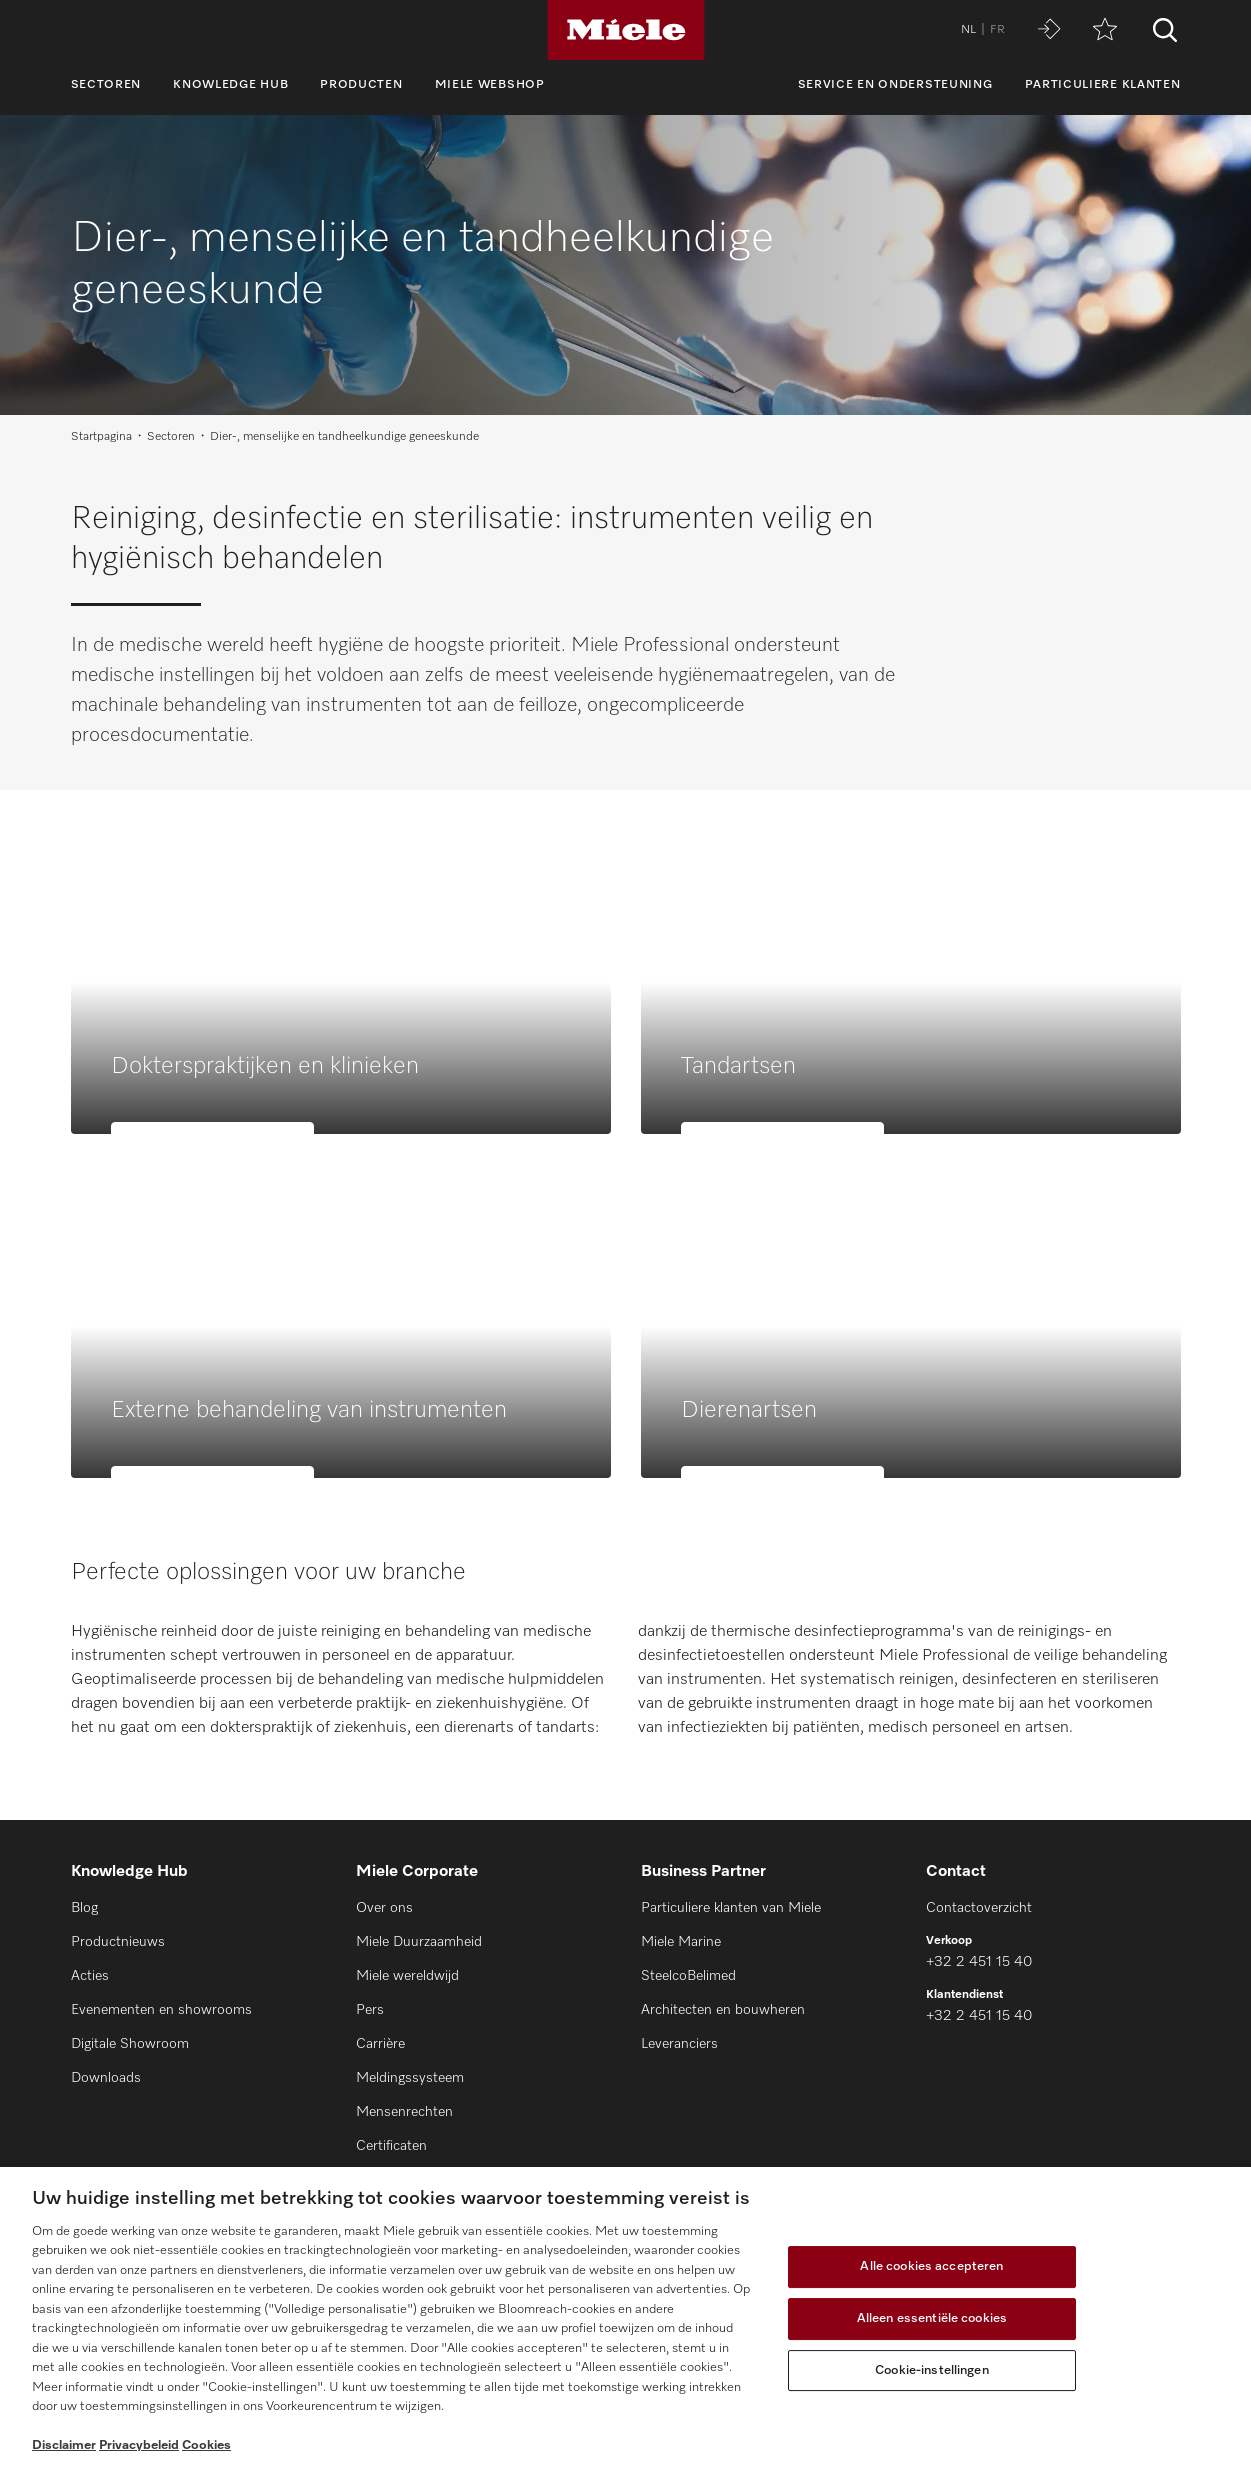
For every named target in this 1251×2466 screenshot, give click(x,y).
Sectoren (106, 85)
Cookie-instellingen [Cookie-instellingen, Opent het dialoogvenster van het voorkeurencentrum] (931, 2370)
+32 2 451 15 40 (979, 1962)
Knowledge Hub (230, 85)
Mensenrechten (404, 2112)
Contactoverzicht (979, 1908)
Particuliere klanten (1103, 85)
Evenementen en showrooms (161, 2010)
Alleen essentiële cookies (932, 2318)
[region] (625, 2316)
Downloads (106, 2078)
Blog (84, 1908)
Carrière (380, 2044)
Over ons (384, 1908)
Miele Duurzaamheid (419, 1942)
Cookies (206, 2445)
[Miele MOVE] (1049, 30)
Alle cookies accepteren (931, 2267)
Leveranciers (679, 2044)
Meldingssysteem (410, 2078)
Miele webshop (490, 85)
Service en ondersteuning (895, 85)
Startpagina (101, 437)
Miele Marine (681, 1942)
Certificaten (391, 2146)
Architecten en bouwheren (723, 2010)
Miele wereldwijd (407, 1976)
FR (997, 30)
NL (968, 30)
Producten (361, 85)
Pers (370, 2010)
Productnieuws (118, 1942)
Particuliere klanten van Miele (731, 1908)
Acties (90, 1976)
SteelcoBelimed (688, 1976)
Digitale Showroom (130, 2044)
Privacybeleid (139, 2445)
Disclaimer (64, 2445)
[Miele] (626, 30)
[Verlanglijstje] (1105, 30)
